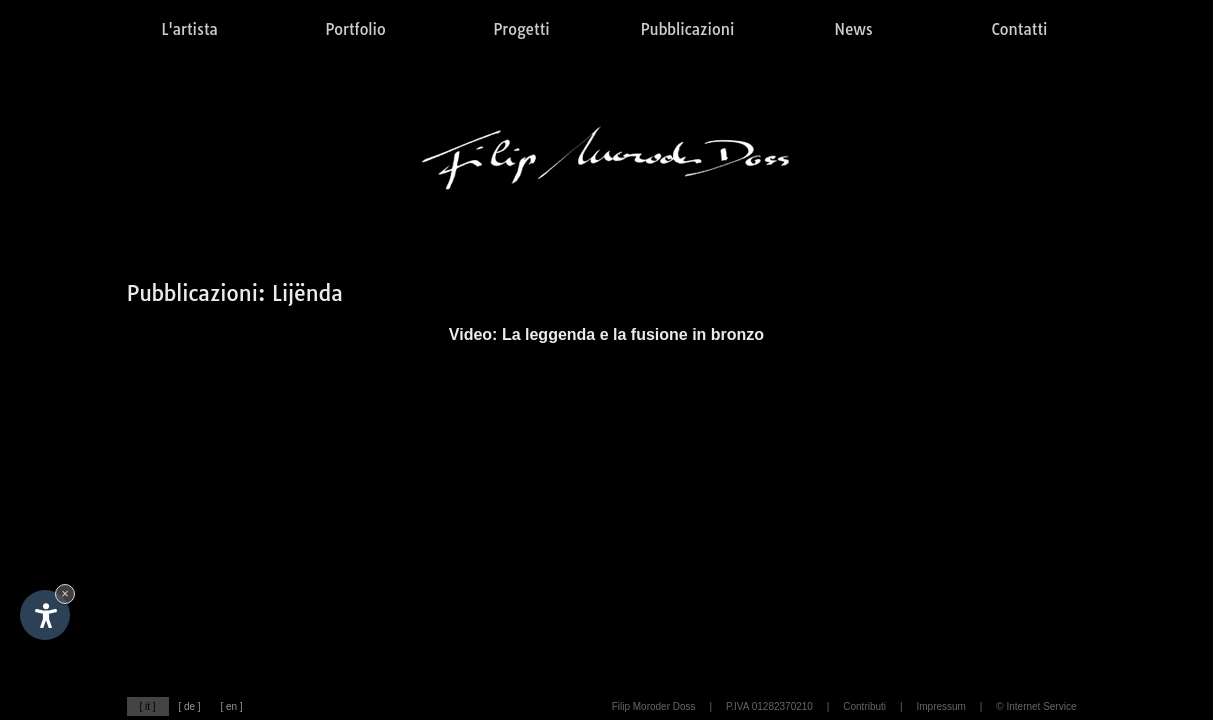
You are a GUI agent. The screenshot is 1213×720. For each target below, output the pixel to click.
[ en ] (231, 706)
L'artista (189, 29)
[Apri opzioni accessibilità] (45, 615)
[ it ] (147, 706)
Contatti (1020, 29)
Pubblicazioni (688, 29)
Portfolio (355, 29)
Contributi (864, 706)
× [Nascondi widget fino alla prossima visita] (65, 593)
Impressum (940, 706)
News (853, 29)
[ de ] (189, 706)
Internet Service (1041, 706)
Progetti (521, 29)
